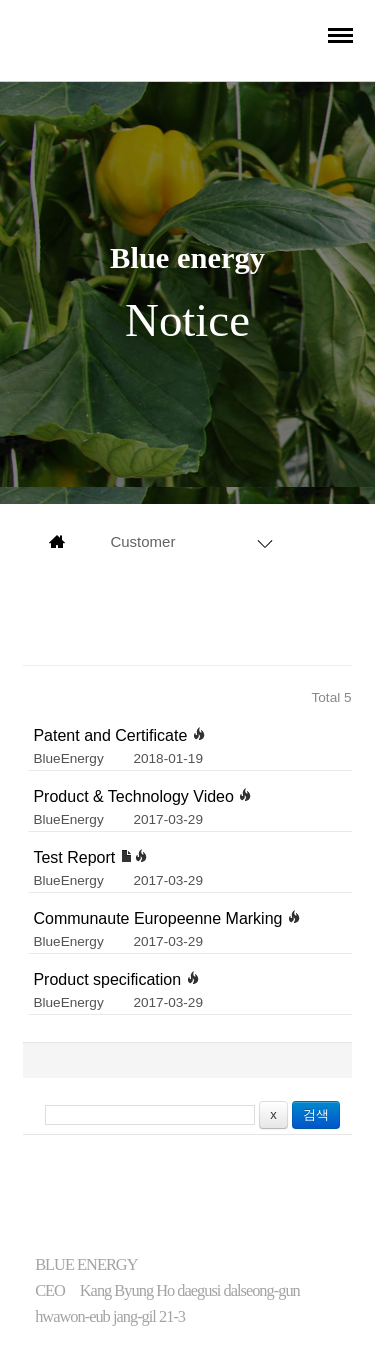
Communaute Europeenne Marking (166, 918)
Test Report (90, 857)
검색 (316, 1114)
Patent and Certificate (119, 735)
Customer (142, 541)
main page (56, 542)
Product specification (116, 979)
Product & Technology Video (142, 796)
